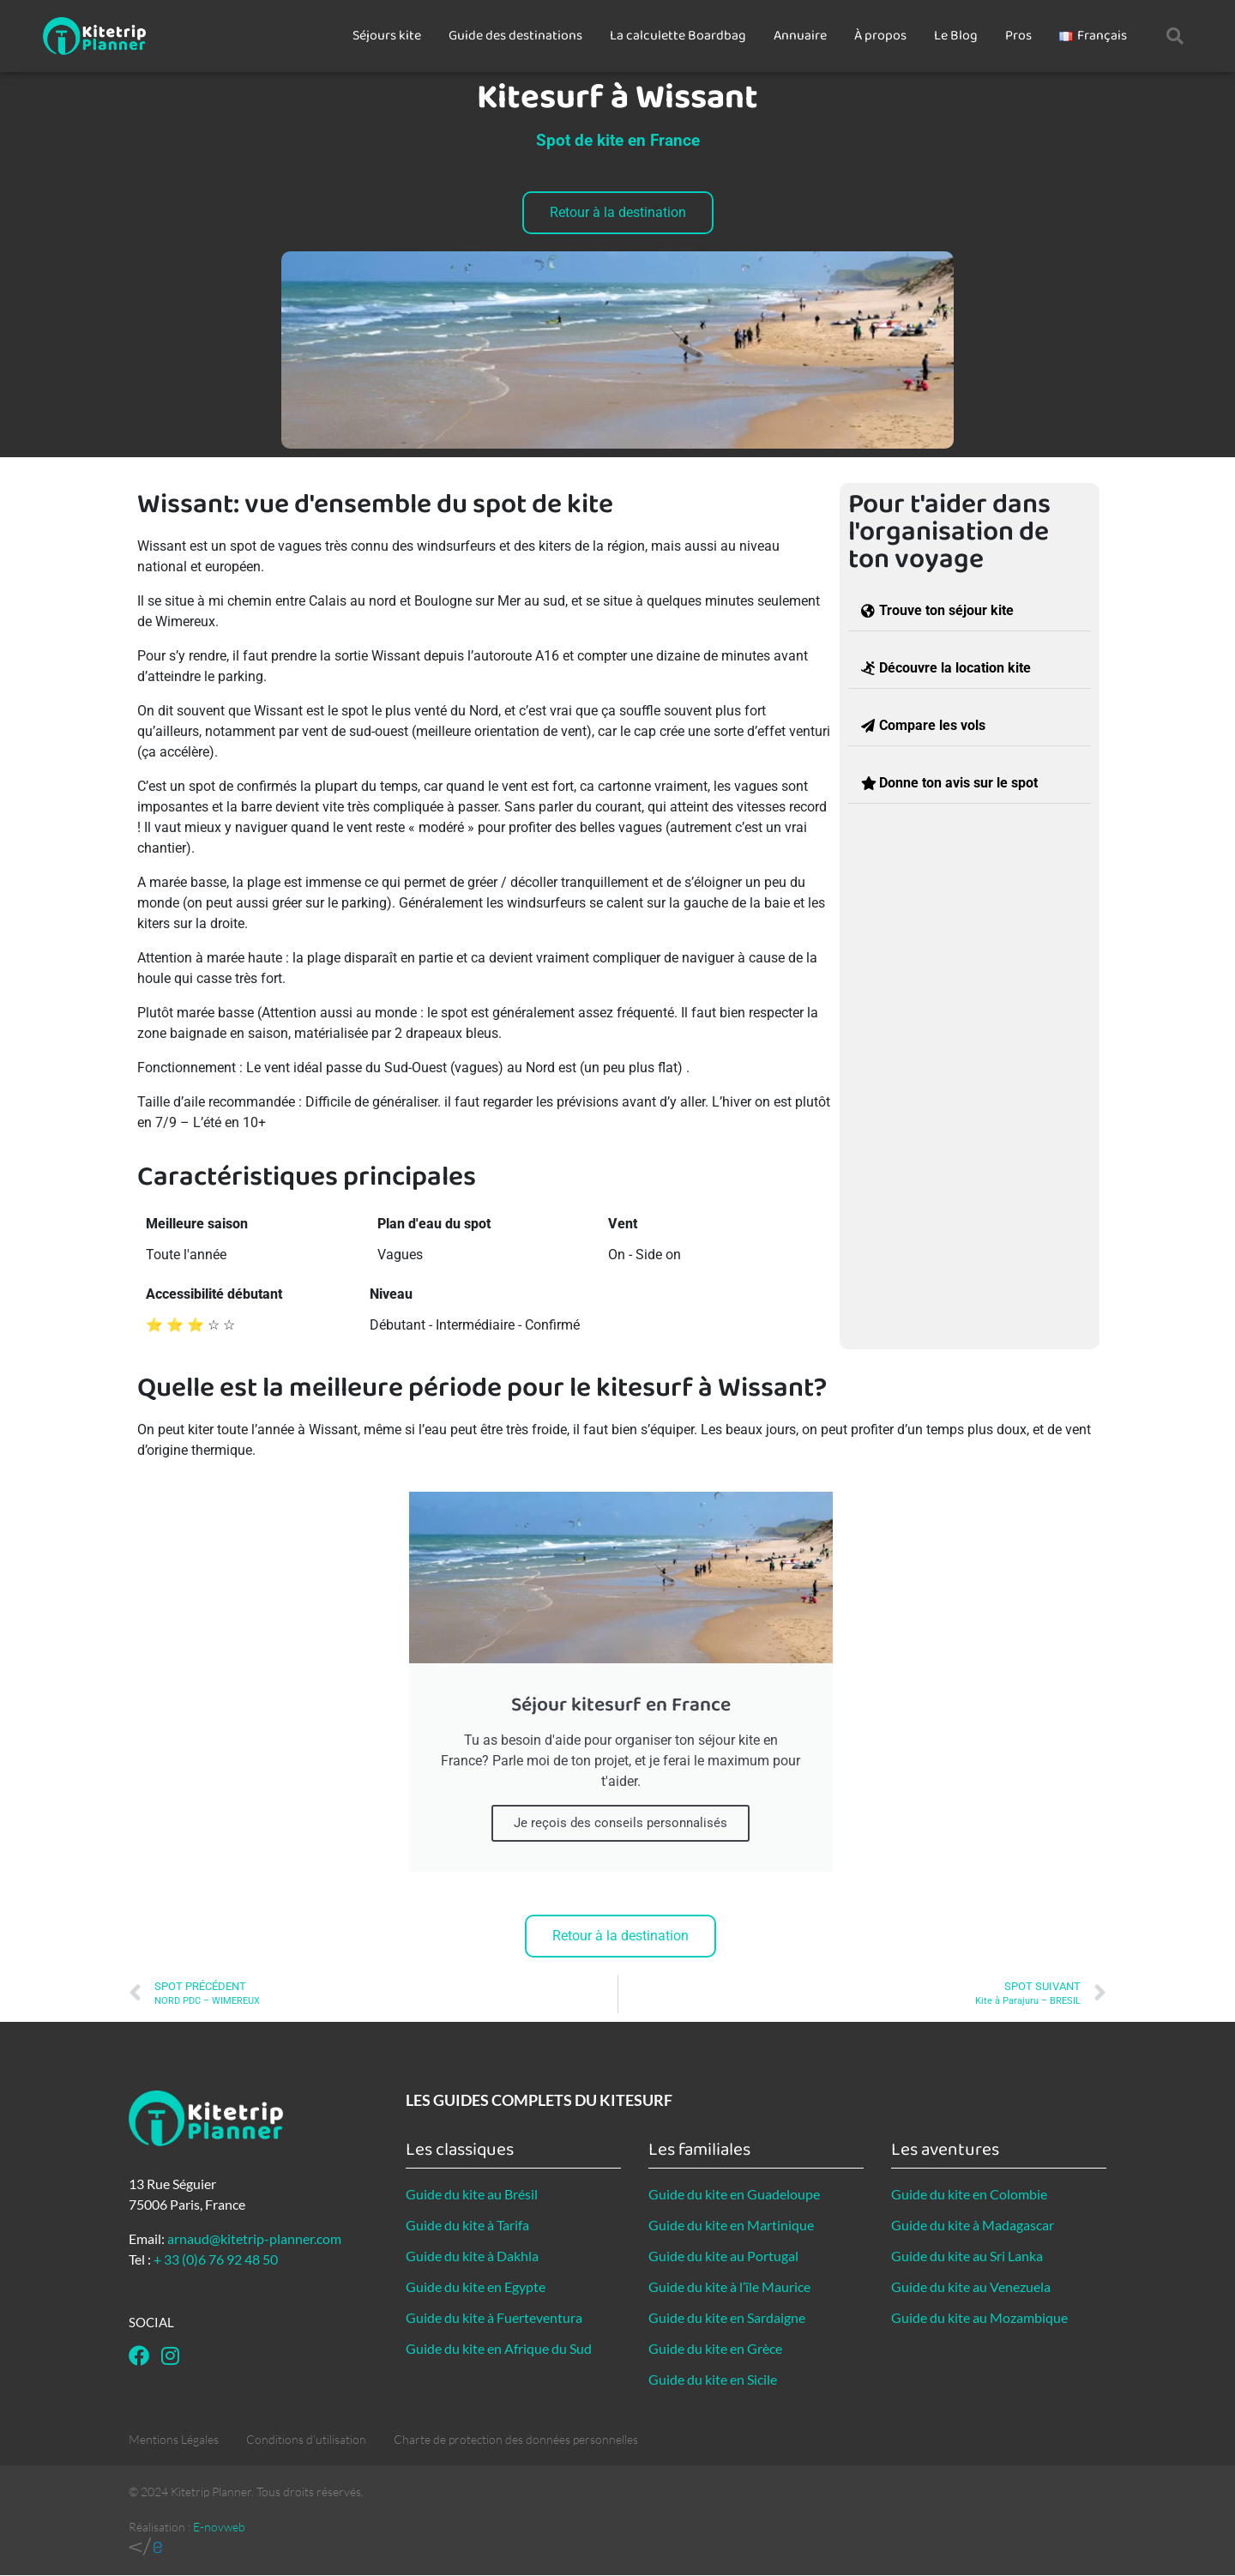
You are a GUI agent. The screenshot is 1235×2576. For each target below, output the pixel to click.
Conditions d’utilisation (306, 2439)
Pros (1018, 35)
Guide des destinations (515, 35)
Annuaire (800, 35)
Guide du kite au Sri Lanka (967, 2255)
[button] (1175, 36)
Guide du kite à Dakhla (472, 2255)
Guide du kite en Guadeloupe (734, 2194)
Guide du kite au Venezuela (971, 2286)
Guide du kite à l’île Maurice (729, 2286)
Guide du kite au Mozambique (979, 2317)
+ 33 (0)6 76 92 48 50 (216, 2259)
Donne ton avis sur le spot (958, 783)
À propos (880, 35)
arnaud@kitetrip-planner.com (254, 2238)
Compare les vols (932, 725)
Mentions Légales (174, 2439)
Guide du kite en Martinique (731, 2225)
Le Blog (956, 35)
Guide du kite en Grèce (715, 2348)
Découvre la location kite (955, 668)
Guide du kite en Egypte (475, 2286)
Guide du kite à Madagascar (972, 2225)
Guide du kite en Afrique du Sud (499, 2348)
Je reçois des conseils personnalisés (620, 1823)
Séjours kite (386, 35)
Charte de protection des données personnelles (516, 2439)
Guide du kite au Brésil (472, 2194)
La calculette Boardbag (678, 35)
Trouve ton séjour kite (946, 610)
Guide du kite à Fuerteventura (494, 2317)
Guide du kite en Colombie (969, 2194)
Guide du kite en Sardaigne (726, 2317)
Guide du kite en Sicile (712, 2379)
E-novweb (219, 2526)
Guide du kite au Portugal (723, 2255)
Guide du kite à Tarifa (467, 2225)
